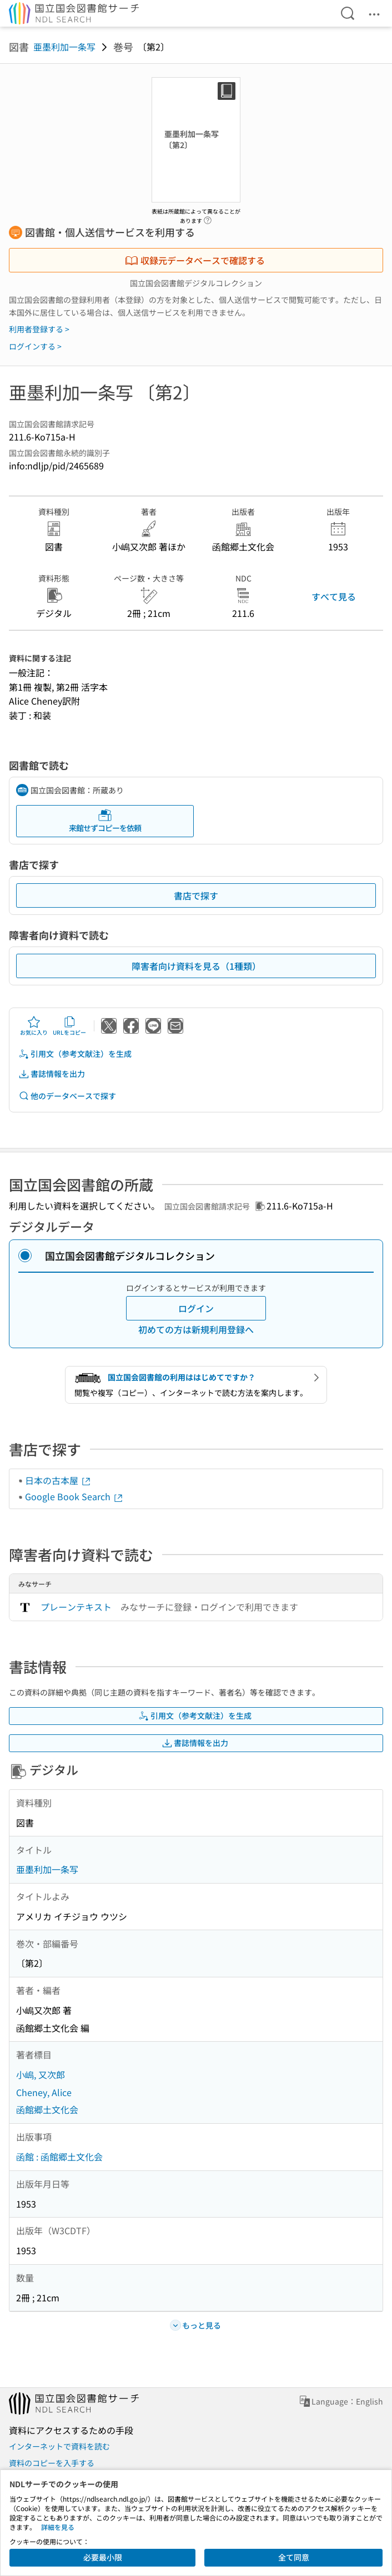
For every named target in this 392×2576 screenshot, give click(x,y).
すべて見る (333, 596)
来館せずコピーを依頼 (105, 820)
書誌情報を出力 (51, 1074)
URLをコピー (69, 1025)
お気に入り (34, 1025)
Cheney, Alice (44, 2092)
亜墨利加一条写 (64, 46)
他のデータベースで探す (67, 1096)
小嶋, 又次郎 (40, 2074)
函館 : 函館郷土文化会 (59, 2156)
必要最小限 (102, 2557)
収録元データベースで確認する (195, 260)
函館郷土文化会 (47, 2109)
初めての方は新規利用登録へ (196, 1329)
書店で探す (196, 895)
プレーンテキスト (76, 1606)
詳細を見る (57, 2527)
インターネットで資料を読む (59, 2446)
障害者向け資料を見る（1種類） (196, 966)
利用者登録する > (39, 329)
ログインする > (35, 346)
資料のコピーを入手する (51, 2462)
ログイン (196, 1308)
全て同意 (293, 2557)
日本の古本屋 (58, 1480)
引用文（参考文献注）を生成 (75, 1054)
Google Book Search (74, 1496)
